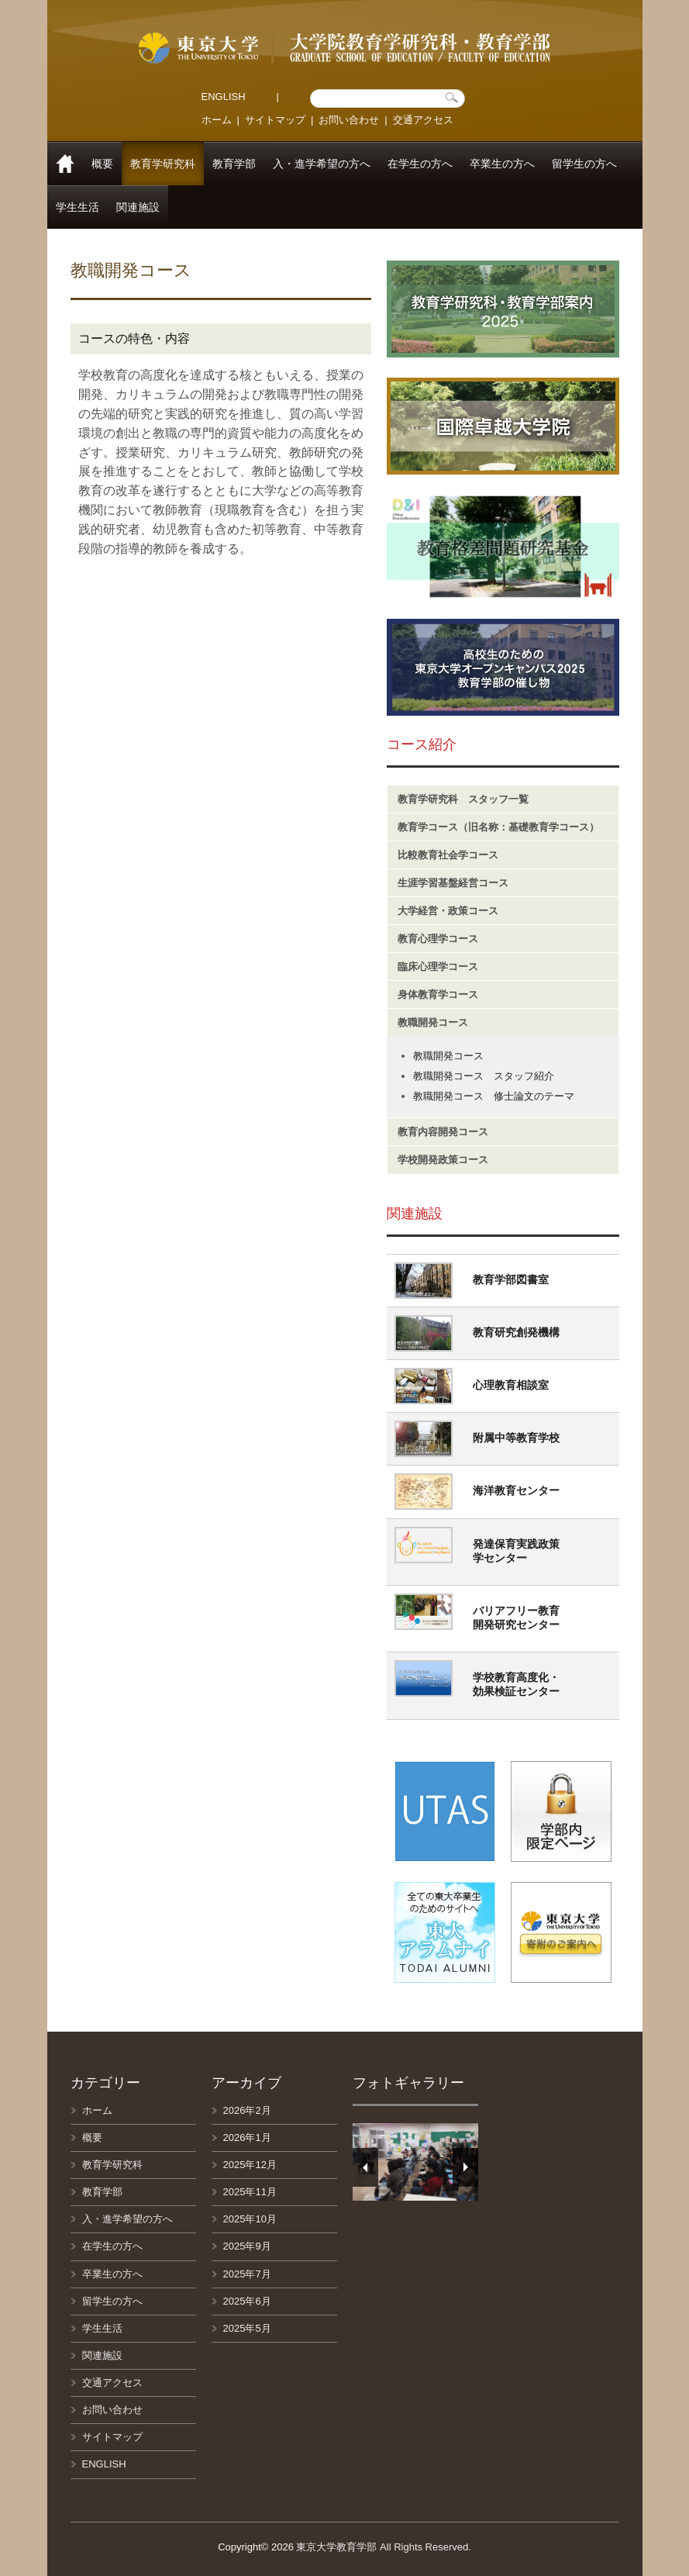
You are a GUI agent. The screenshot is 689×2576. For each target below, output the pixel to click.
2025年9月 (247, 2246)
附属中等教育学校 (516, 1437)
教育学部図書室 (511, 1279)
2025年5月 (247, 2328)
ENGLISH (224, 96)
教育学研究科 (162, 163)
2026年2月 (247, 2110)
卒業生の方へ (502, 163)
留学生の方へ (584, 163)
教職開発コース (448, 1056)
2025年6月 (247, 2301)
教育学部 (234, 163)
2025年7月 (247, 2274)
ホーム (217, 120)
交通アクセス (423, 120)
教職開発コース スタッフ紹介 (483, 1076)
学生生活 (77, 207)
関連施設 (138, 207)
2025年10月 (250, 2219)
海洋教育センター (516, 1490)
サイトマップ (275, 120)
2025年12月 (250, 2164)
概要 (102, 163)
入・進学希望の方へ (321, 163)
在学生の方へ (420, 163)
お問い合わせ (349, 120)
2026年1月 (247, 2137)
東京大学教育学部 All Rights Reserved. (383, 2547)
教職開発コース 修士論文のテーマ (493, 1096)
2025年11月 (250, 2192)
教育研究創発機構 (516, 1332)
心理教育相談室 (511, 1385)
